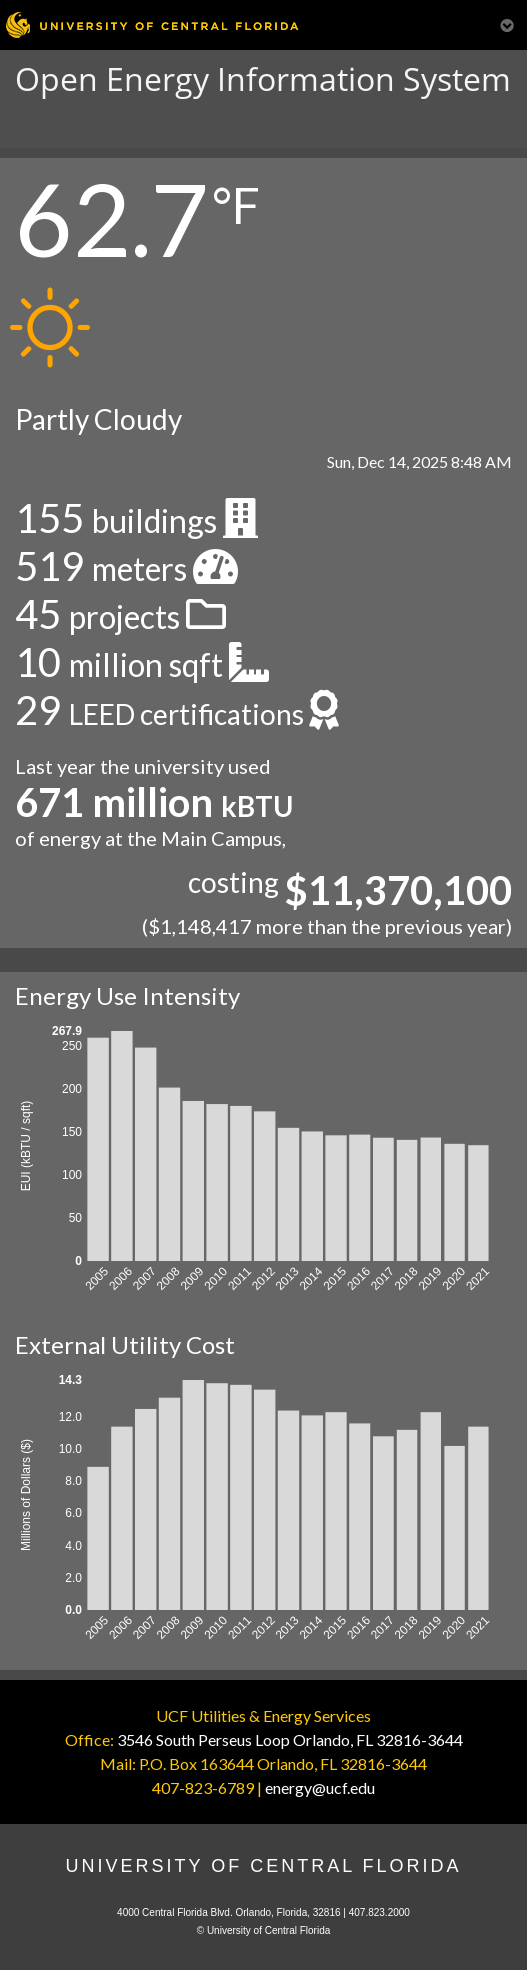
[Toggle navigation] (28, 128)
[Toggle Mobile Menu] (507, 23)
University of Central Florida (263, 1866)
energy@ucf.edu (320, 1787)
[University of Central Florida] (152, 24)
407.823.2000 (379, 1912)
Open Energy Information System (263, 78)
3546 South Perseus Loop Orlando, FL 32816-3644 (290, 1739)
